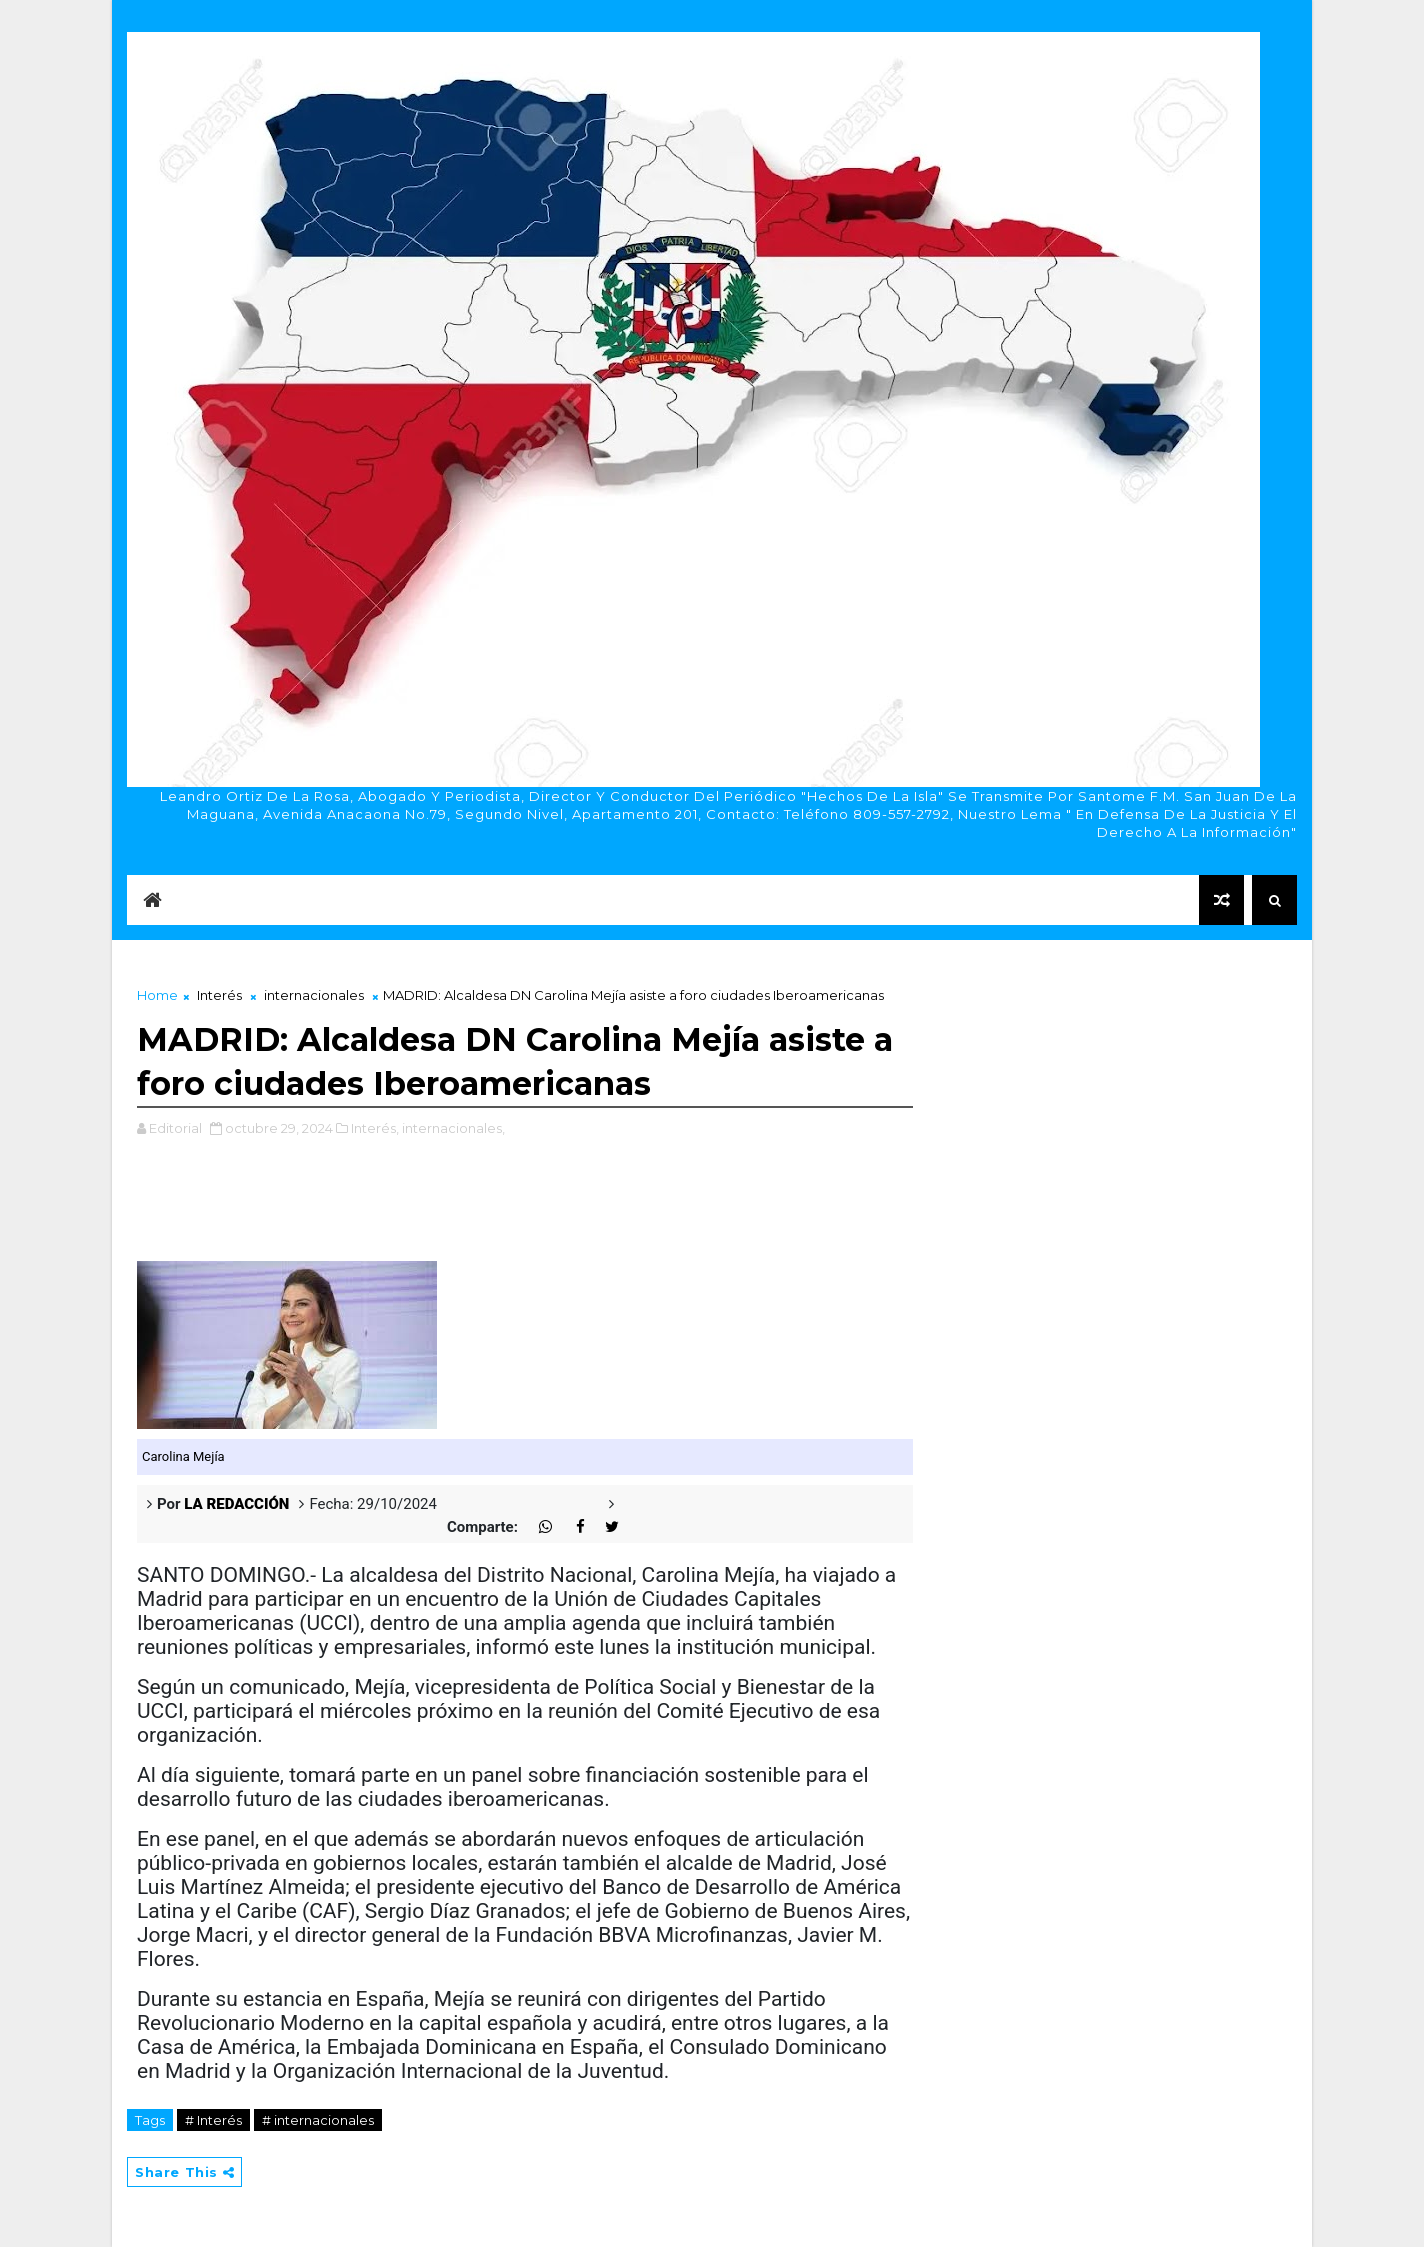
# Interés (213, 2120)
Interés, (375, 1128)
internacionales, (453, 1128)
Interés (219, 995)
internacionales (314, 995)
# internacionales (318, 2120)
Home (157, 995)
